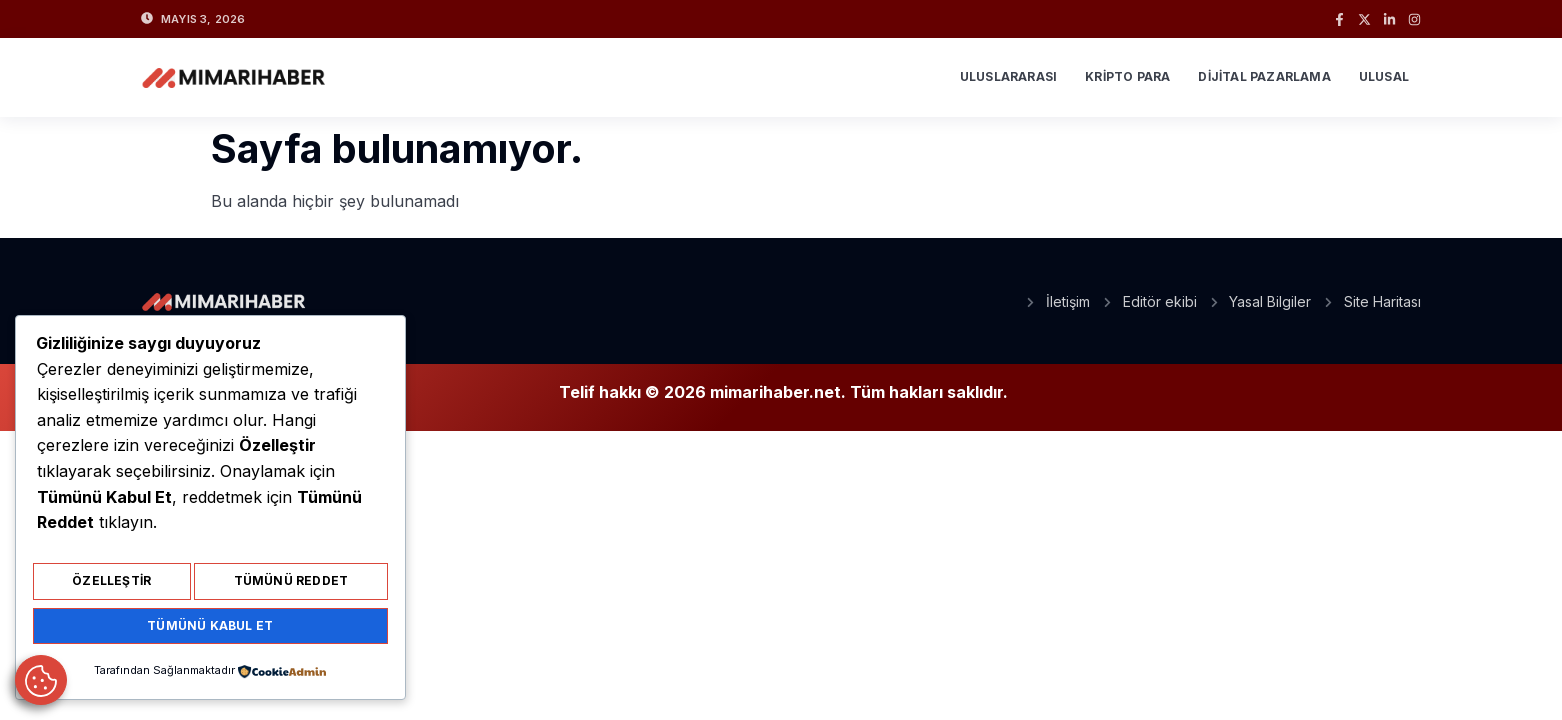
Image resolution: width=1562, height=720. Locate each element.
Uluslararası (1008, 76)
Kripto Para (1127, 76)
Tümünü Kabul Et (210, 627)
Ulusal (1384, 76)
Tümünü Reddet (291, 587)
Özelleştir (111, 587)
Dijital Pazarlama (1264, 76)
